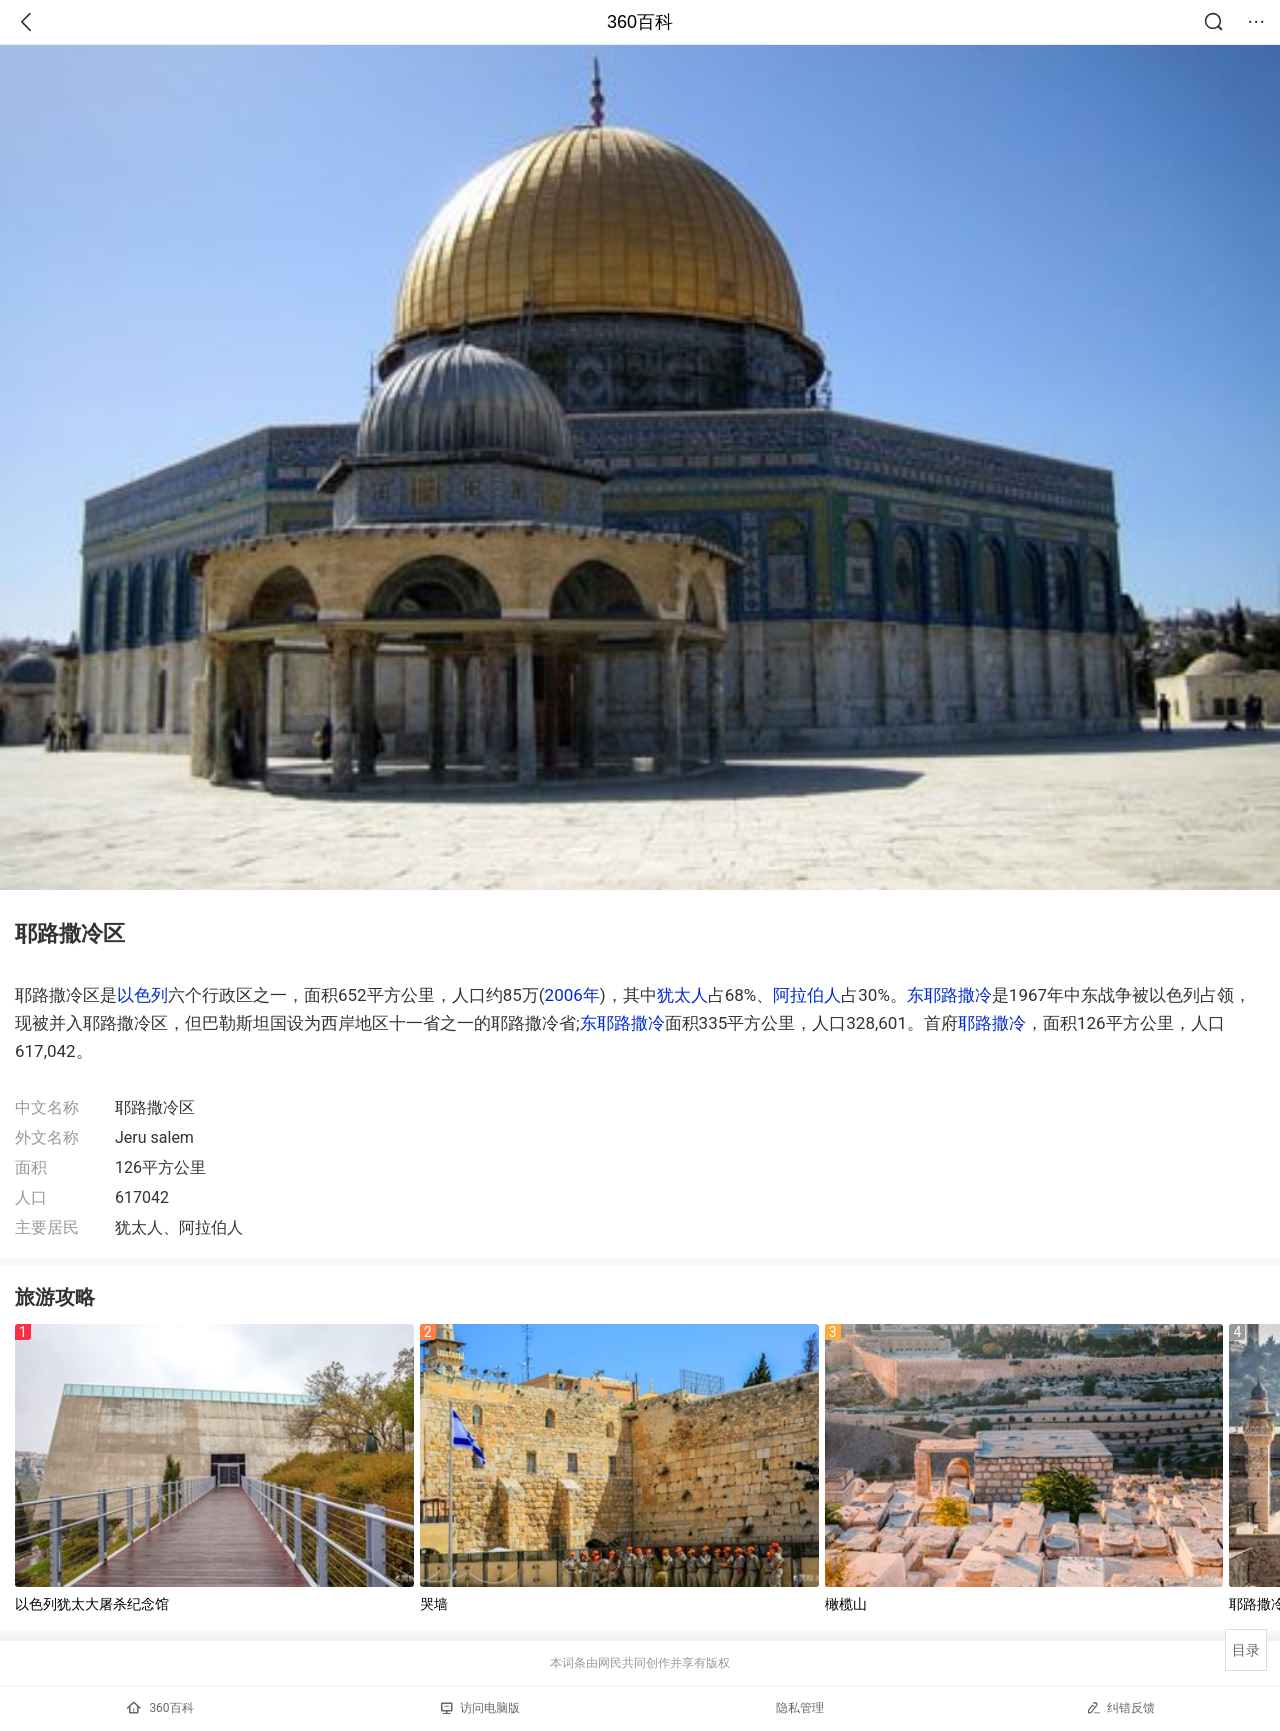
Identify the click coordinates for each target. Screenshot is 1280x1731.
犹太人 (682, 995)
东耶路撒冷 (949, 995)
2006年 (572, 995)
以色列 (142, 995)
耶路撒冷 (992, 1023)
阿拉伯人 (807, 995)
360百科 (640, 22)
